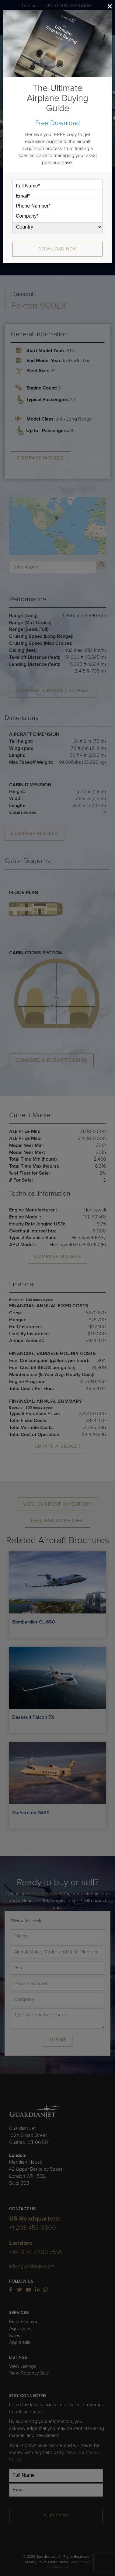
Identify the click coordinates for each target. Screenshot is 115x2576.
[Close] (109, 6)
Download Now (57, 249)
